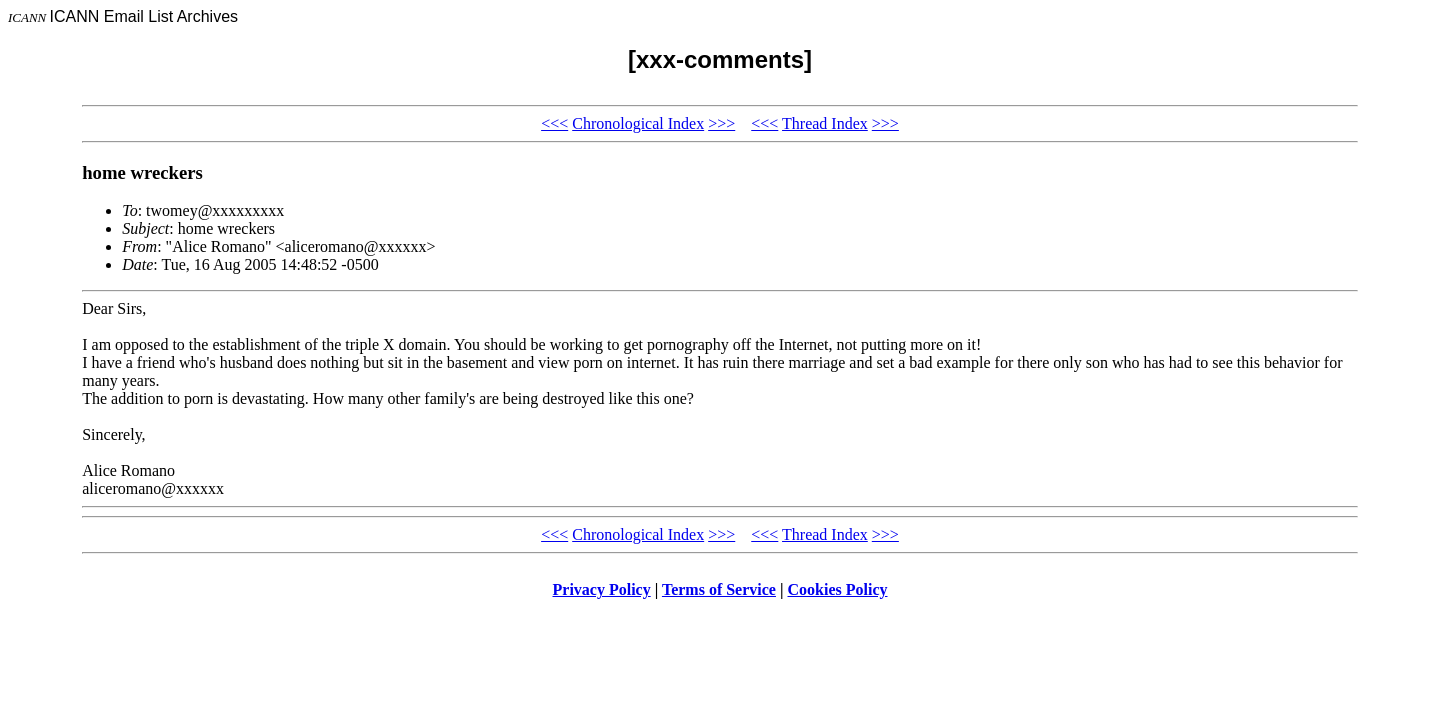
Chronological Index (638, 123)
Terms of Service (719, 589)
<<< (554, 123)
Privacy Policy (602, 589)
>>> (721, 123)
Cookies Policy (838, 589)
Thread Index (825, 123)
